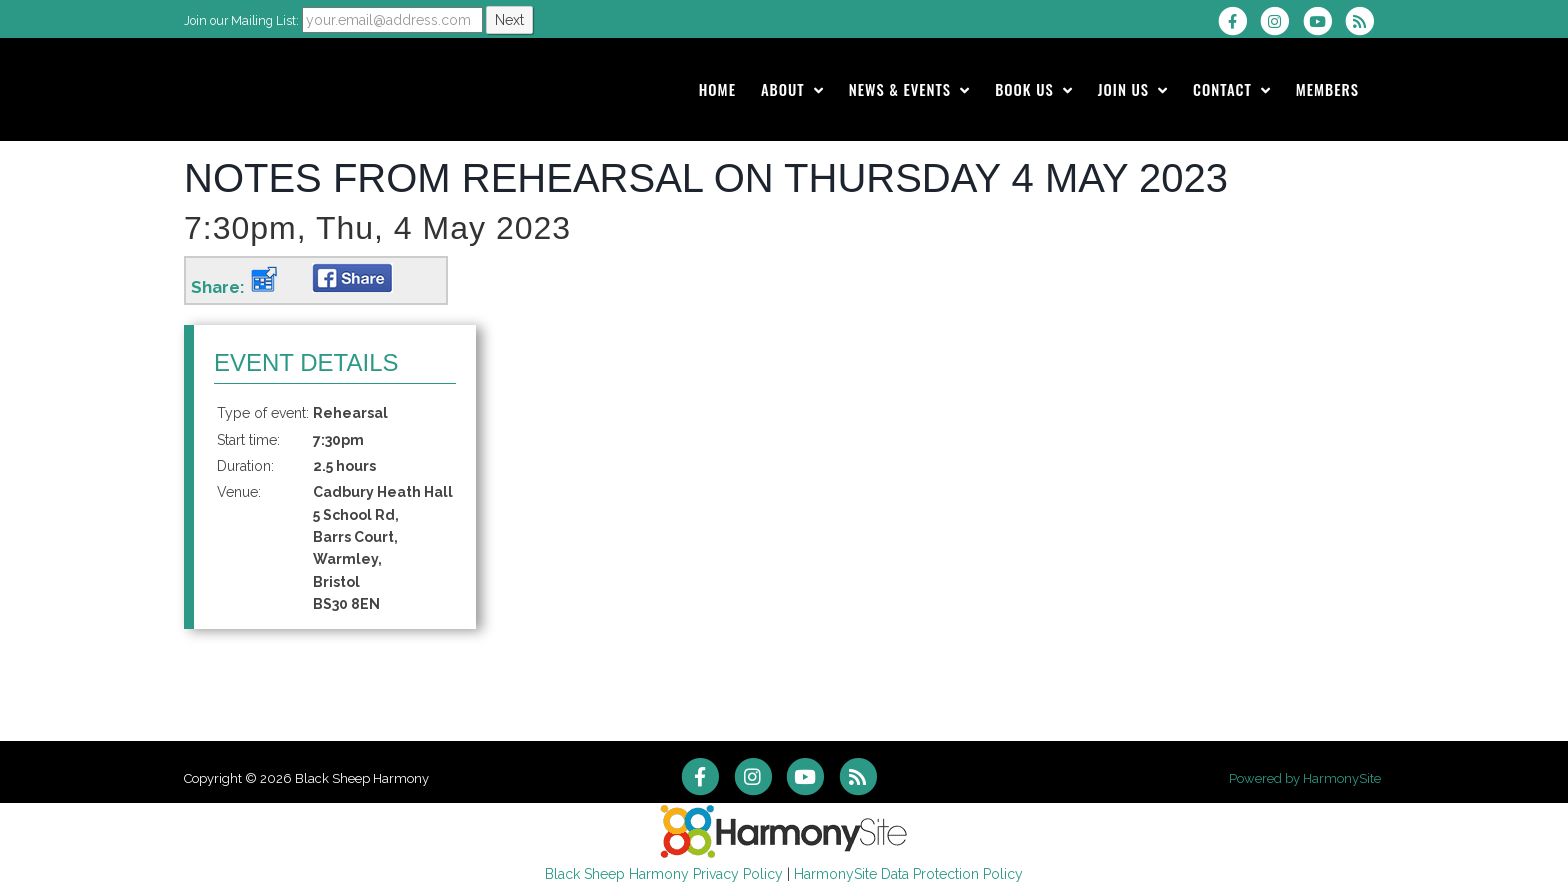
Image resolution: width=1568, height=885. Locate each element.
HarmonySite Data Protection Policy (908, 874)
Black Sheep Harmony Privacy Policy (664, 874)
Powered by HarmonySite (1305, 778)
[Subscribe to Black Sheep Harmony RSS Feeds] (1364, 21)
